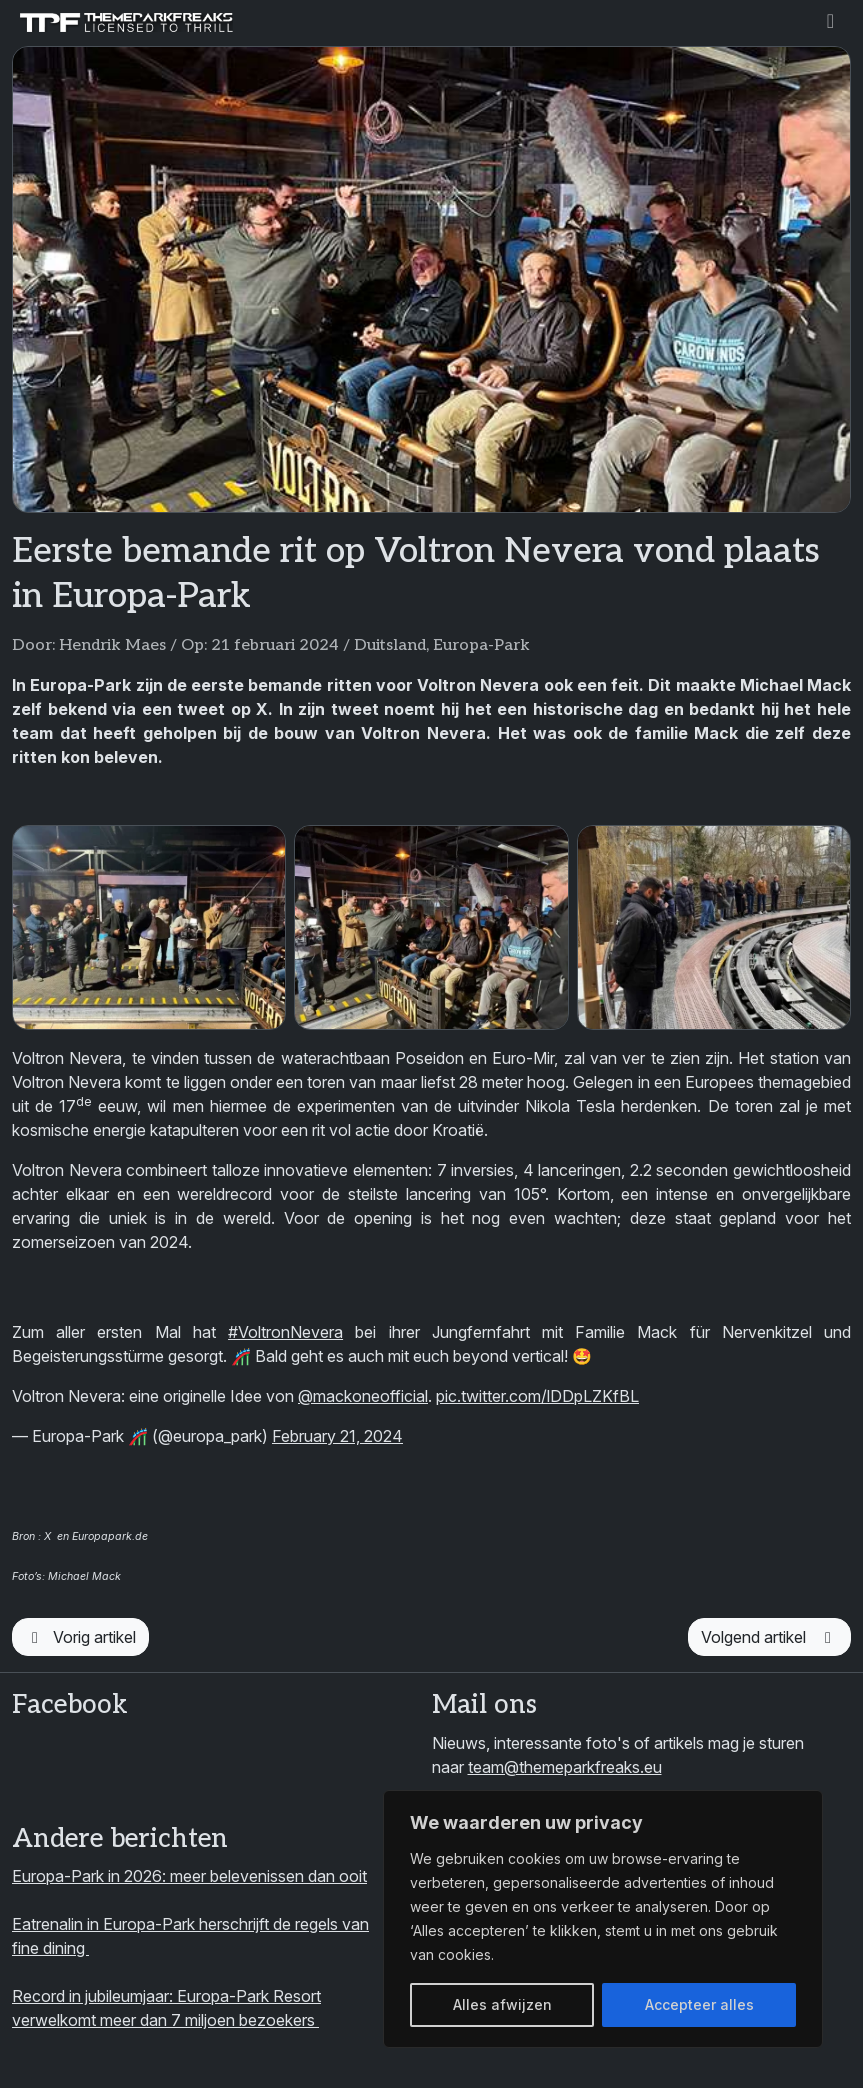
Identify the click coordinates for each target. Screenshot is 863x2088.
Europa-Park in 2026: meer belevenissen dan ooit (189, 1876)
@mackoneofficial (363, 1396)
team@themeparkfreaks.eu (565, 1767)
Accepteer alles (699, 2004)
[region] (603, 1919)
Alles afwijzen (502, 2004)
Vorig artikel (80, 1637)
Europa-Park (481, 645)
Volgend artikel (769, 1637)
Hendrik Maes (112, 645)
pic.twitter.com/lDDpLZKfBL (537, 1396)
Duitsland (390, 645)
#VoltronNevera (285, 1332)
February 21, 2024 (337, 1436)
